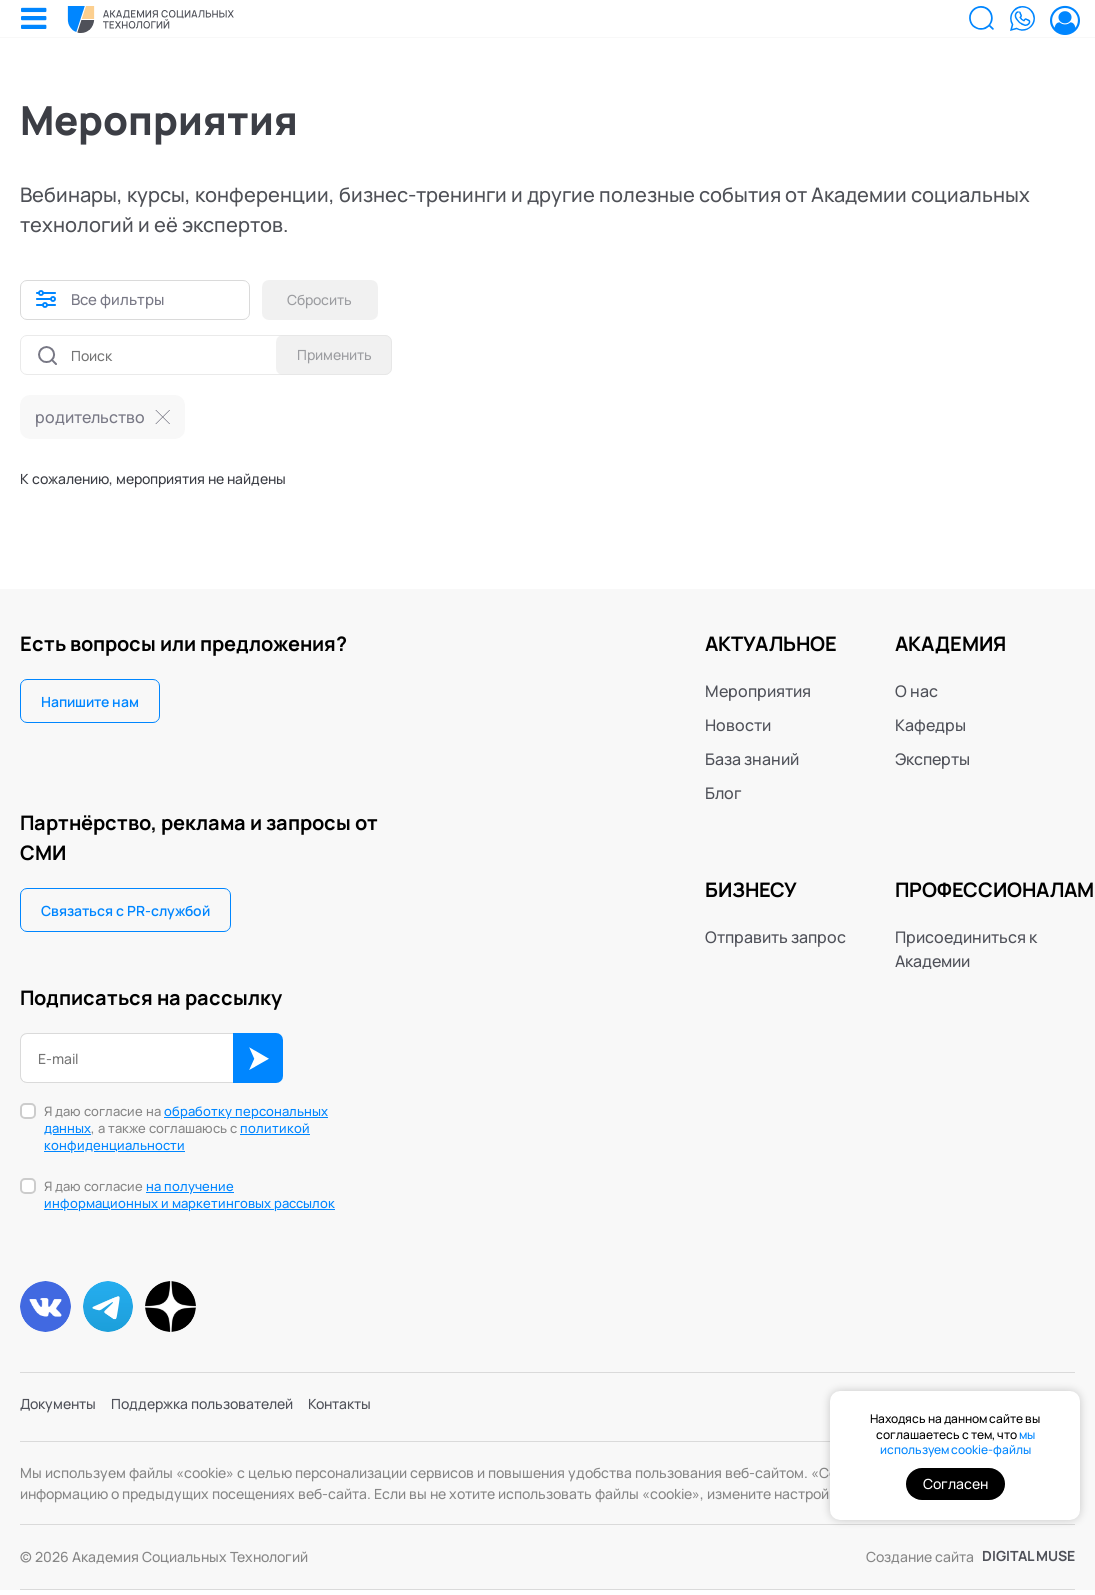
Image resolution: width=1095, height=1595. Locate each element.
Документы (64, 1414)
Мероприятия (758, 691)
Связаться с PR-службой (125, 910)
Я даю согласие (189, 1195)
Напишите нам (90, 701)
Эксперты (932, 759)
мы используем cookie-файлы (957, 1442)
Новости (738, 725)
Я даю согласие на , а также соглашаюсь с (186, 1128)
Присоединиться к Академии (966, 949)
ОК (258, 1058)
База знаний (752, 759)
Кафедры (930, 725)
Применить (327, 354)
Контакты (383, 1414)
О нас (916, 691)
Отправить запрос (775, 937)
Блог (723, 793)
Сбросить (327, 299)
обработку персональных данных (186, 1119)
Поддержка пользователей (227, 1414)
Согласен (955, 1483)
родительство (90, 417)
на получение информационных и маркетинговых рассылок (189, 1194)
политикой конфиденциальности (177, 1136)
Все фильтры (120, 300)
